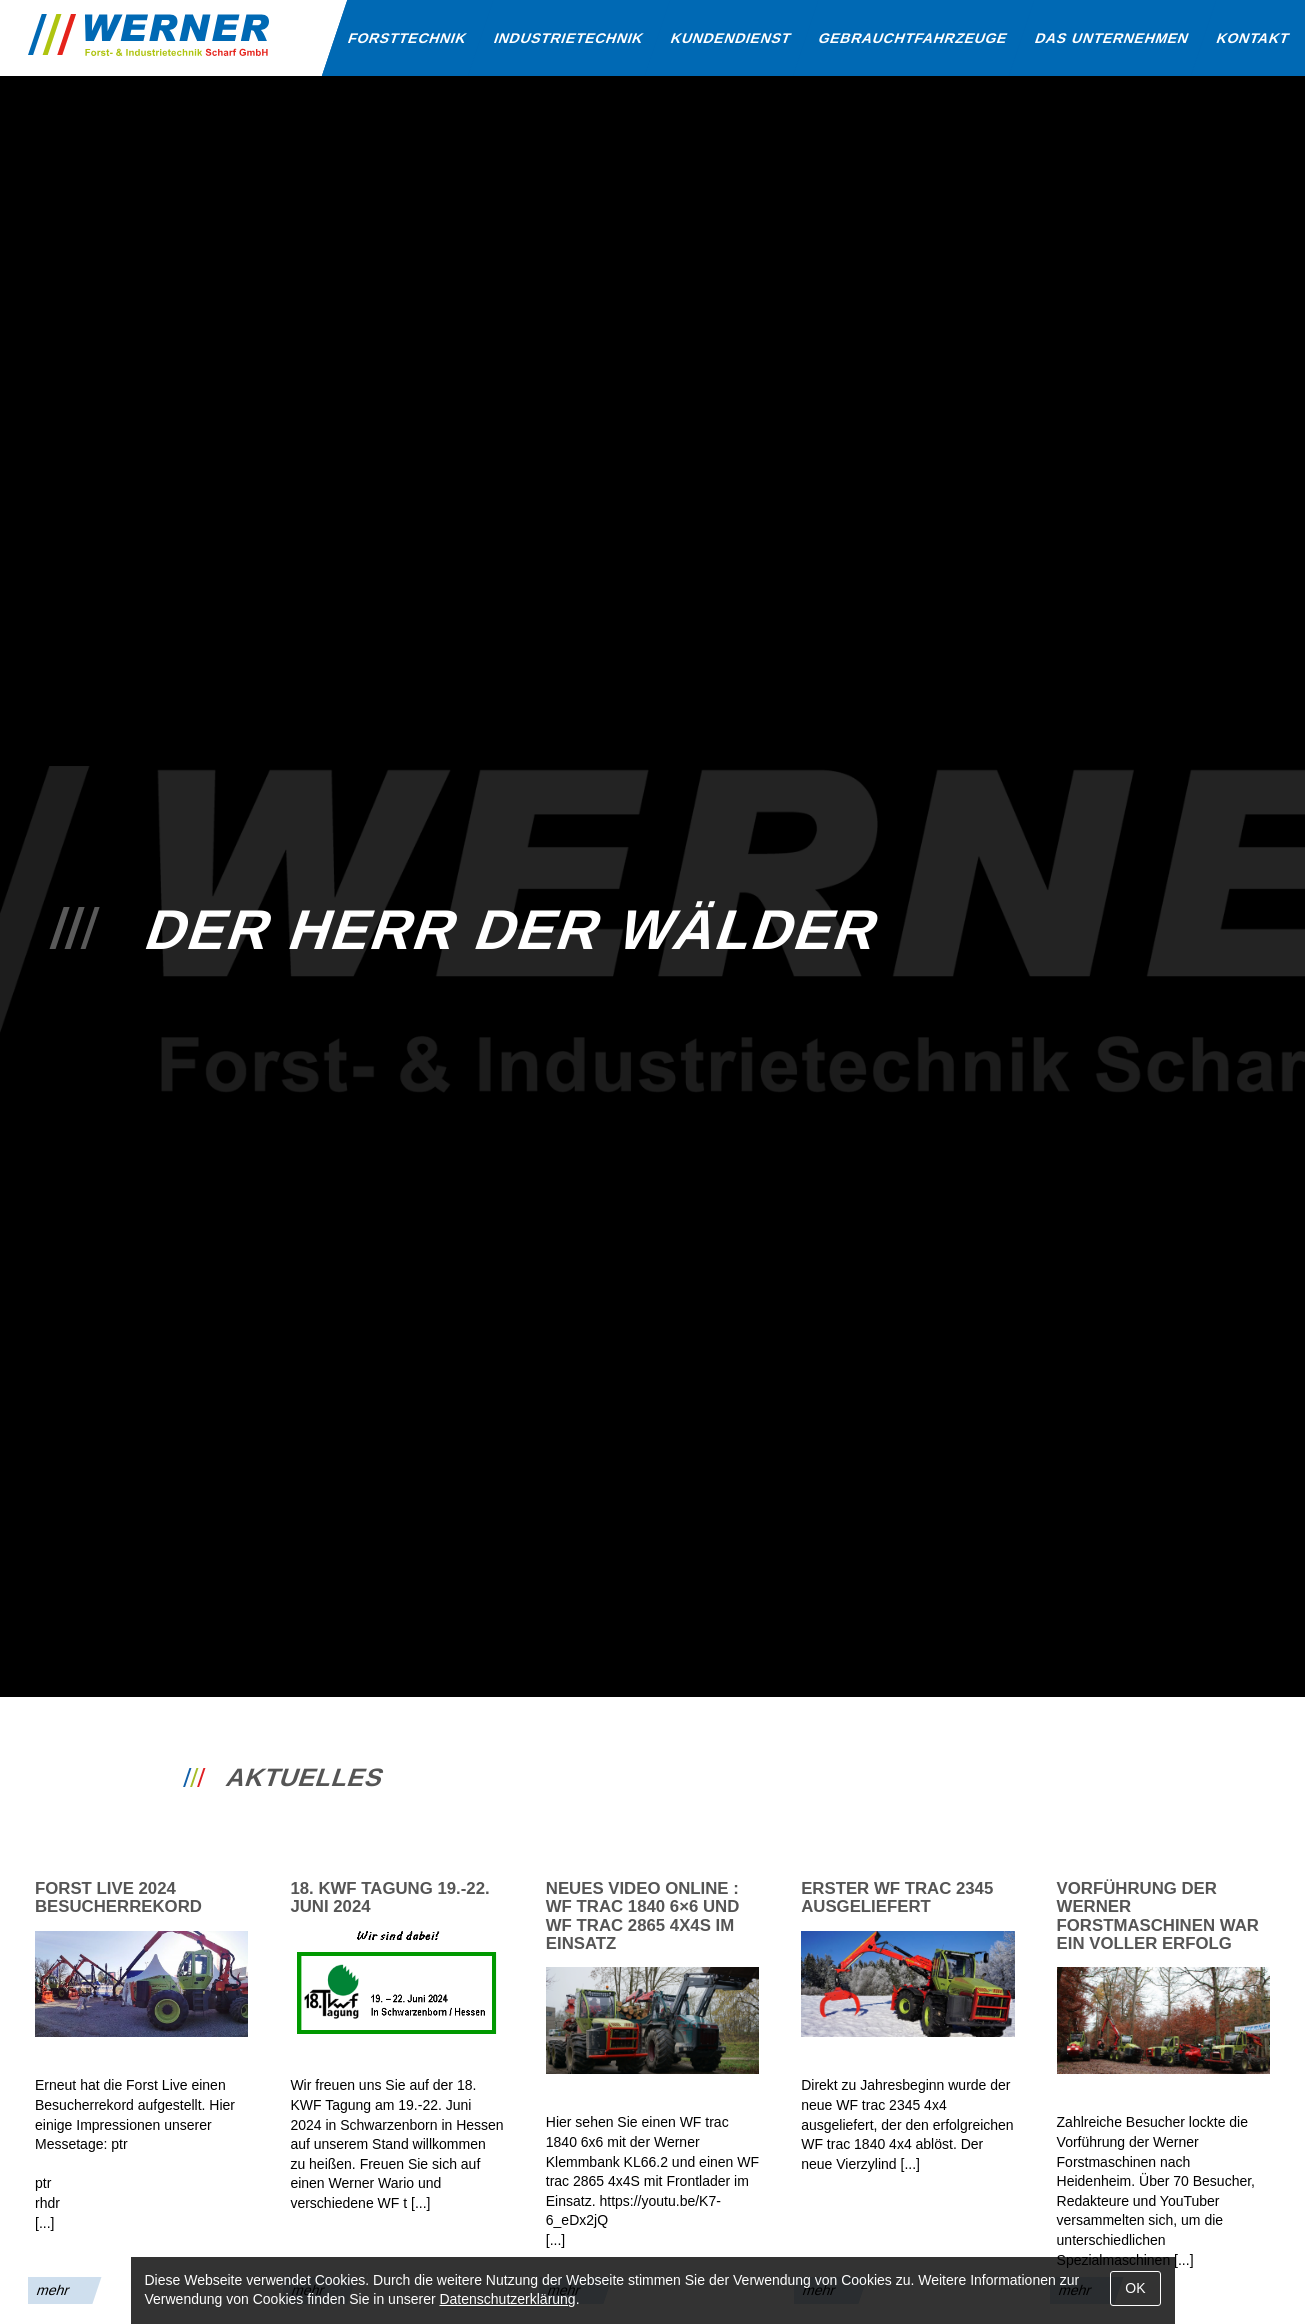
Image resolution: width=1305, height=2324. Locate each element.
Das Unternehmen (1112, 38)
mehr (53, 2290)
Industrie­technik (569, 38)
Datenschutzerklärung (507, 2299)
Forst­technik (407, 38)
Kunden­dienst (731, 38)
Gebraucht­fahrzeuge (914, 38)
